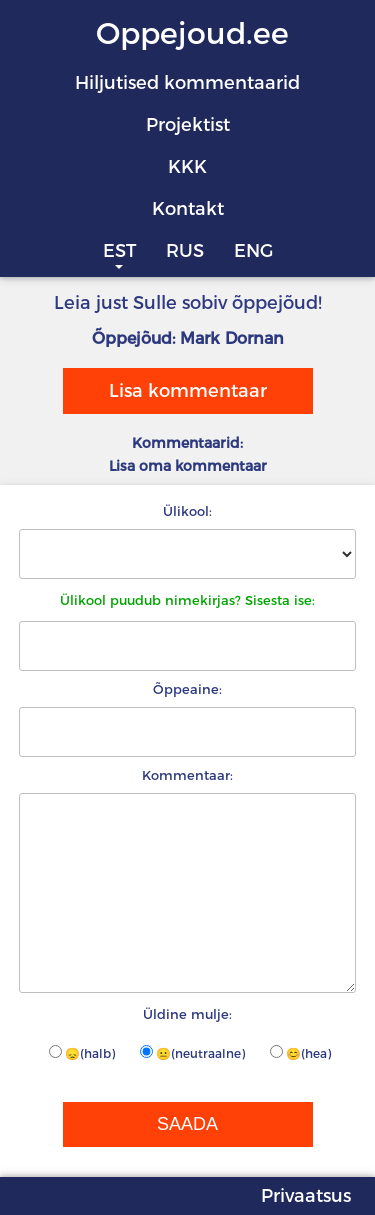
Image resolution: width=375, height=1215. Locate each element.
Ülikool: (187, 511)
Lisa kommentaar (188, 391)
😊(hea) (300, 1053)
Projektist (188, 125)
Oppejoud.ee (192, 33)
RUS (185, 251)
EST (119, 251)
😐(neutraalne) (192, 1053)
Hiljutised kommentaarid (187, 83)
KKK (187, 167)
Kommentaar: (187, 775)
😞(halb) (82, 1053)
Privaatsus (306, 1196)
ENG (253, 251)
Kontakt (188, 209)
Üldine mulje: (187, 1014)
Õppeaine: (187, 689)
